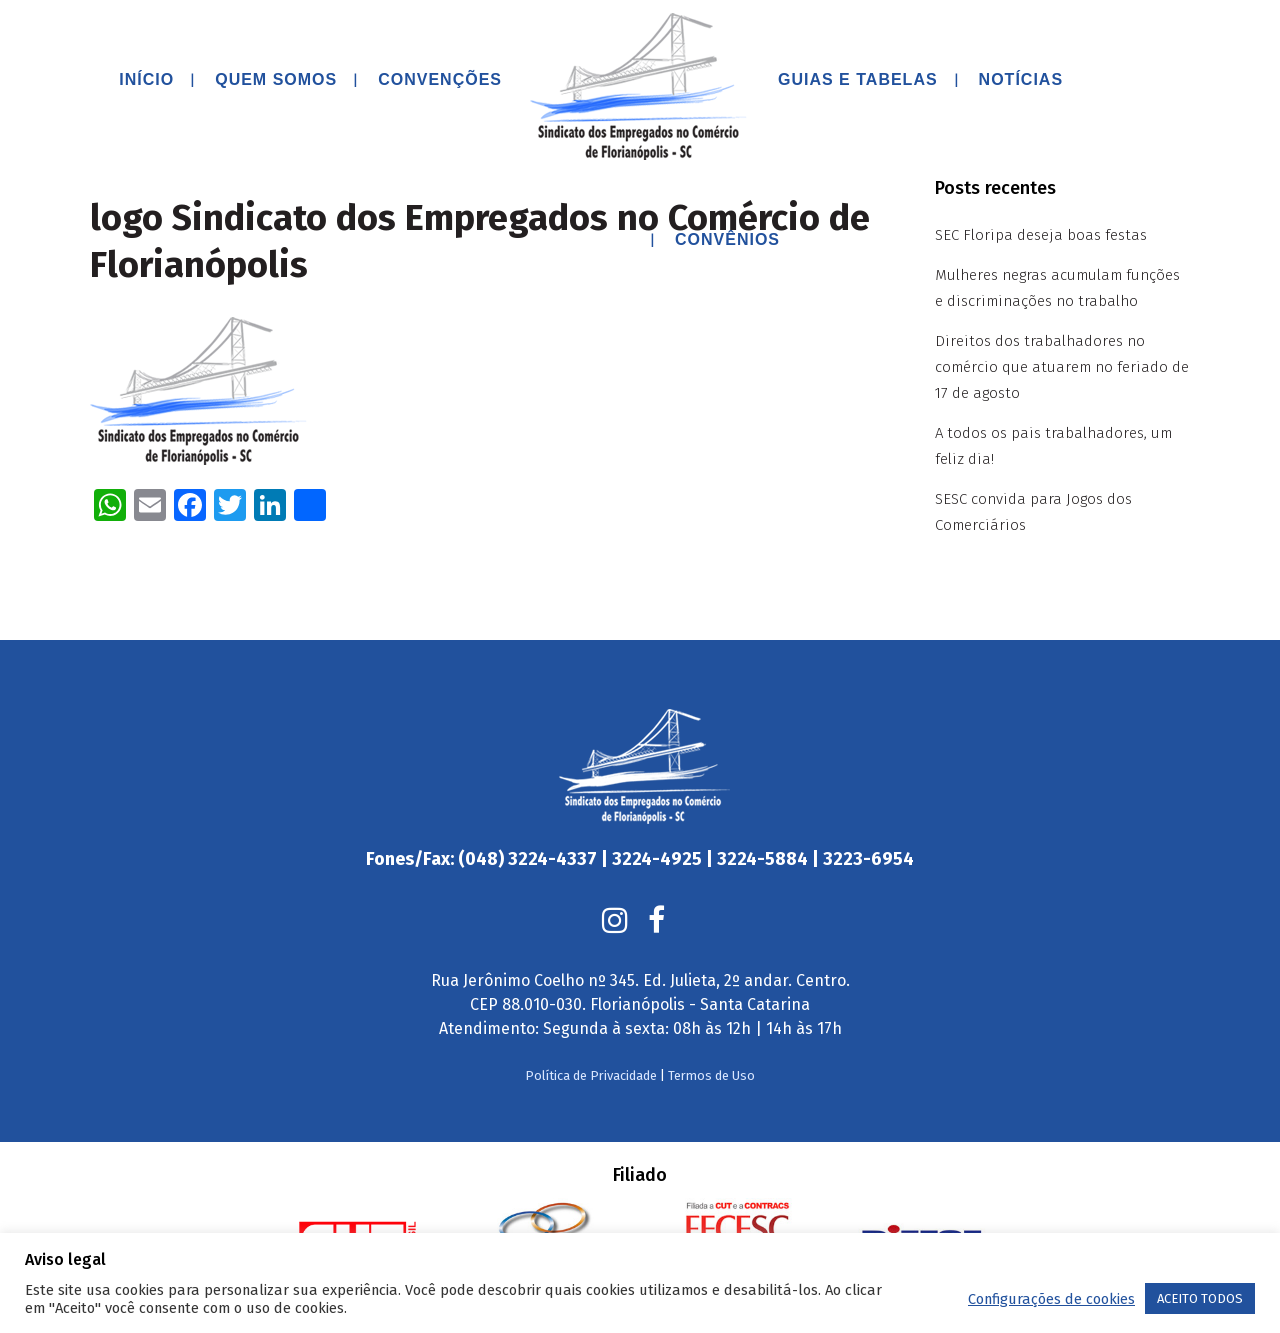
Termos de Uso (711, 1029)
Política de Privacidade (591, 1029)
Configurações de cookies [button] (1051, 1299)
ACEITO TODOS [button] (1200, 1298)
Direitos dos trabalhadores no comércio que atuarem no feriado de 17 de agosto (1062, 367)
